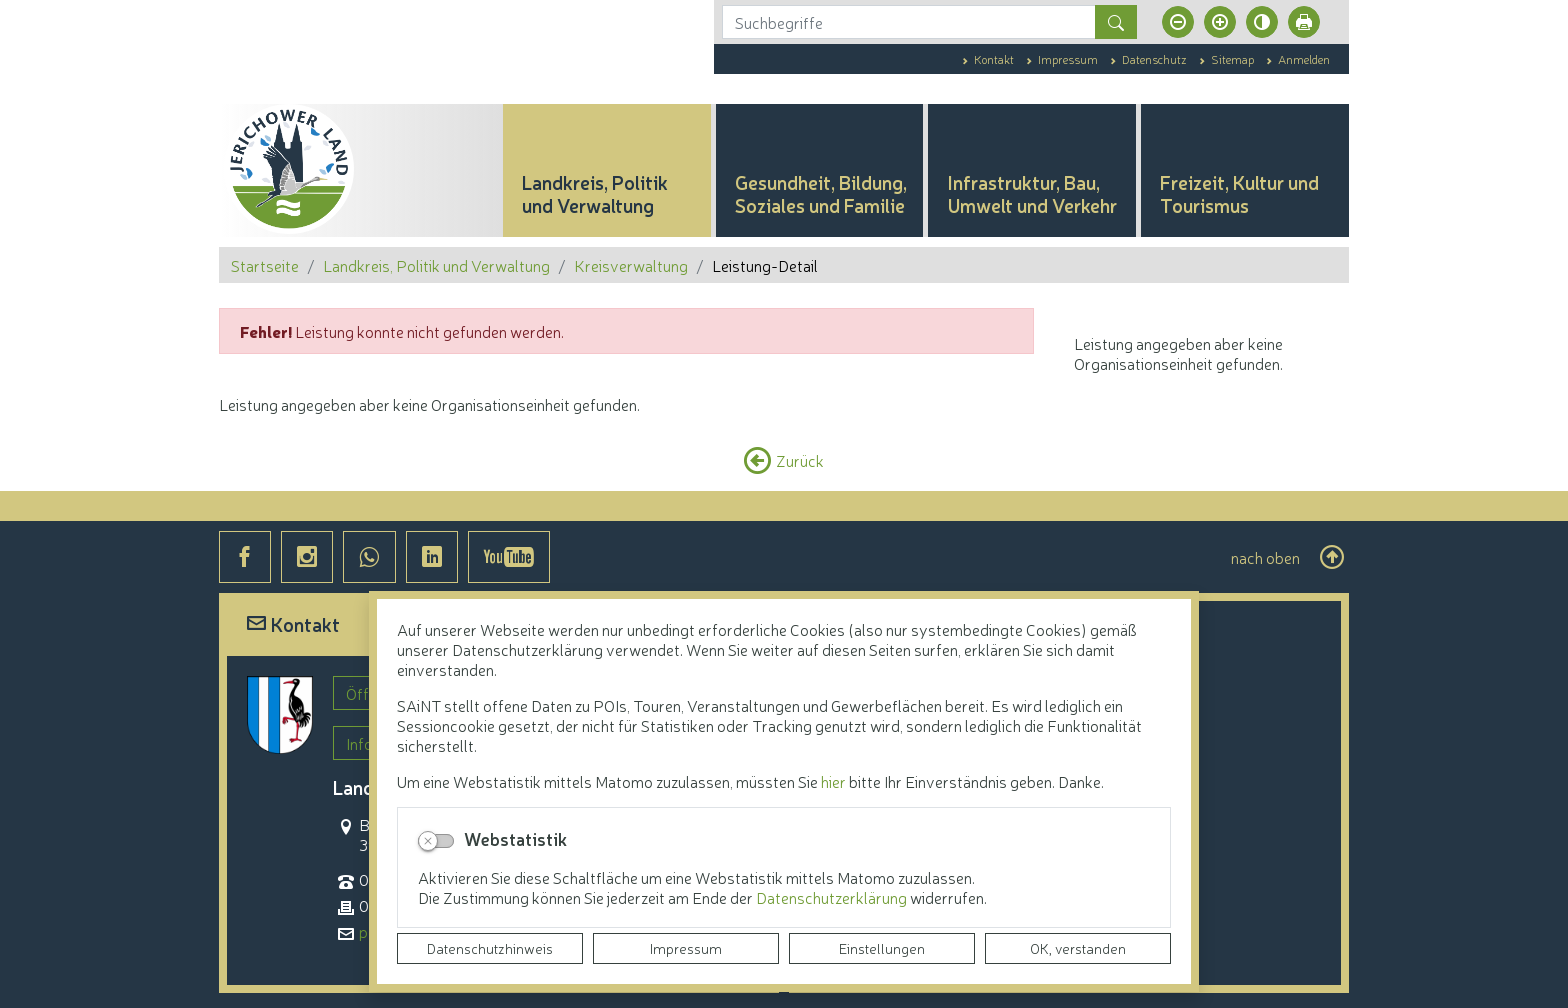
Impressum (686, 948)
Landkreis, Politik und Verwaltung (436, 265)
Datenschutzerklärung (833, 897)
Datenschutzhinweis (490, 948)
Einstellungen (882, 948)
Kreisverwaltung (631, 265)
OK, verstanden (1078, 948)
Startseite (265, 265)
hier (833, 781)
